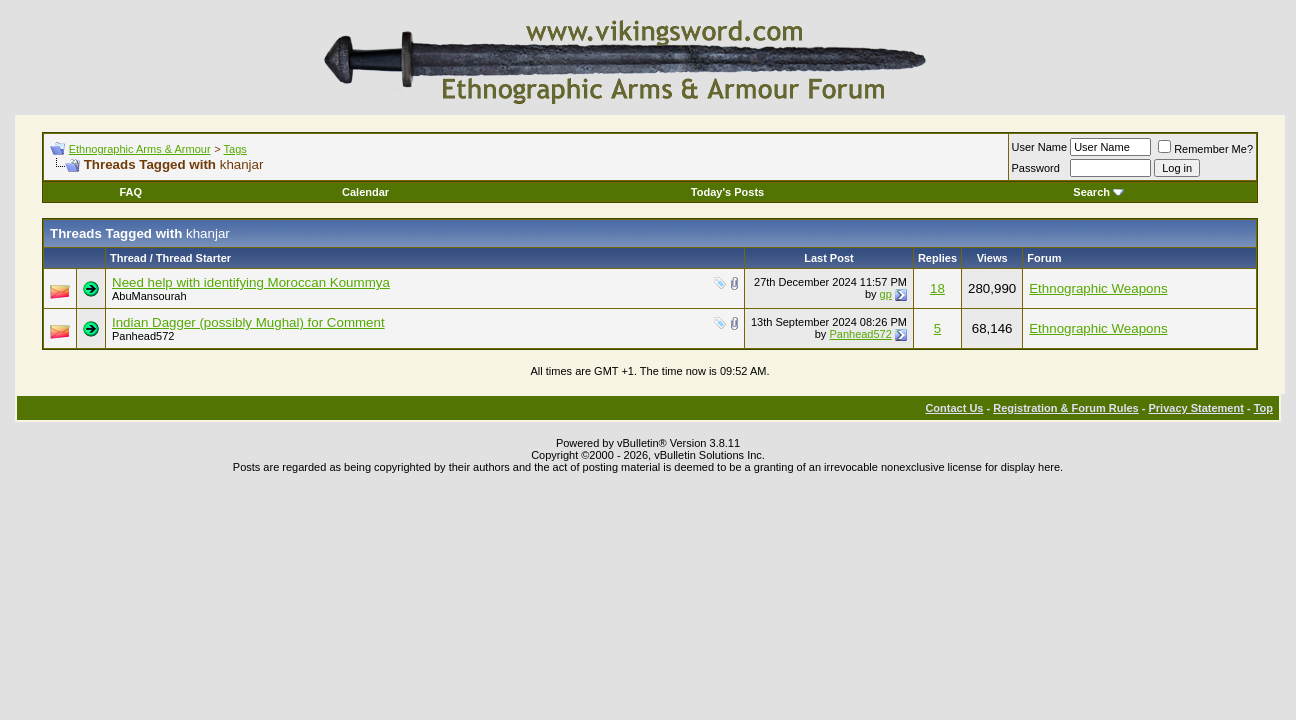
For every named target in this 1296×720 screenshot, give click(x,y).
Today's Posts (727, 192)
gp (886, 294)
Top (1263, 408)
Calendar (365, 192)
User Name (1040, 147)
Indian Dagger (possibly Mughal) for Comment (248, 322)
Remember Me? (1205, 149)
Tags (235, 149)
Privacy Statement (1195, 408)
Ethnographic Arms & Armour (140, 149)
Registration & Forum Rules (1065, 408)
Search (1098, 192)
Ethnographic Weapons (1098, 288)
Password (1036, 168)
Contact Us (954, 408)
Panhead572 (143, 336)
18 (937, 288)
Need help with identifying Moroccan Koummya (251, 282)
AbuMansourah (149, 296)
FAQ (130, 192)
